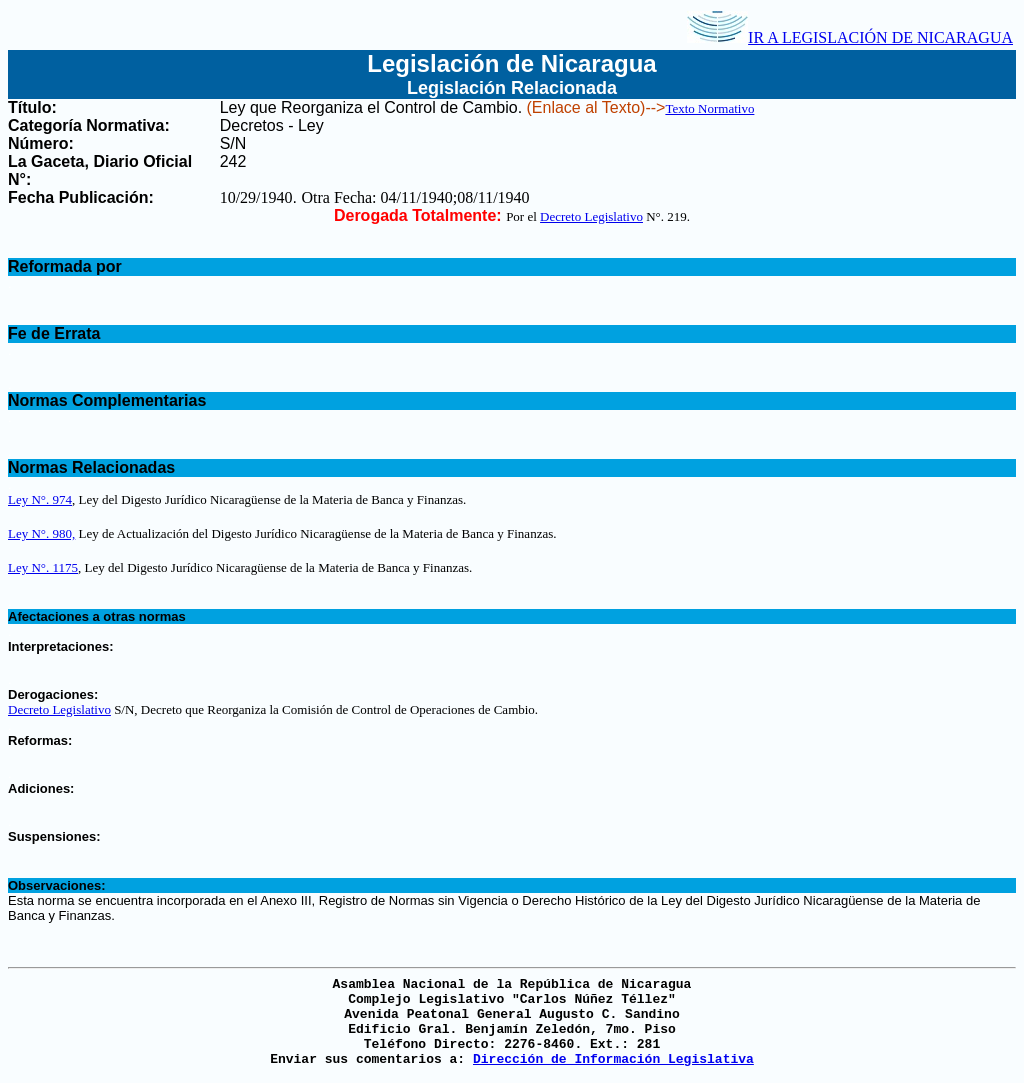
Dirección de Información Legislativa (613, 1059)
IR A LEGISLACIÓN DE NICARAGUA (850, 37)
